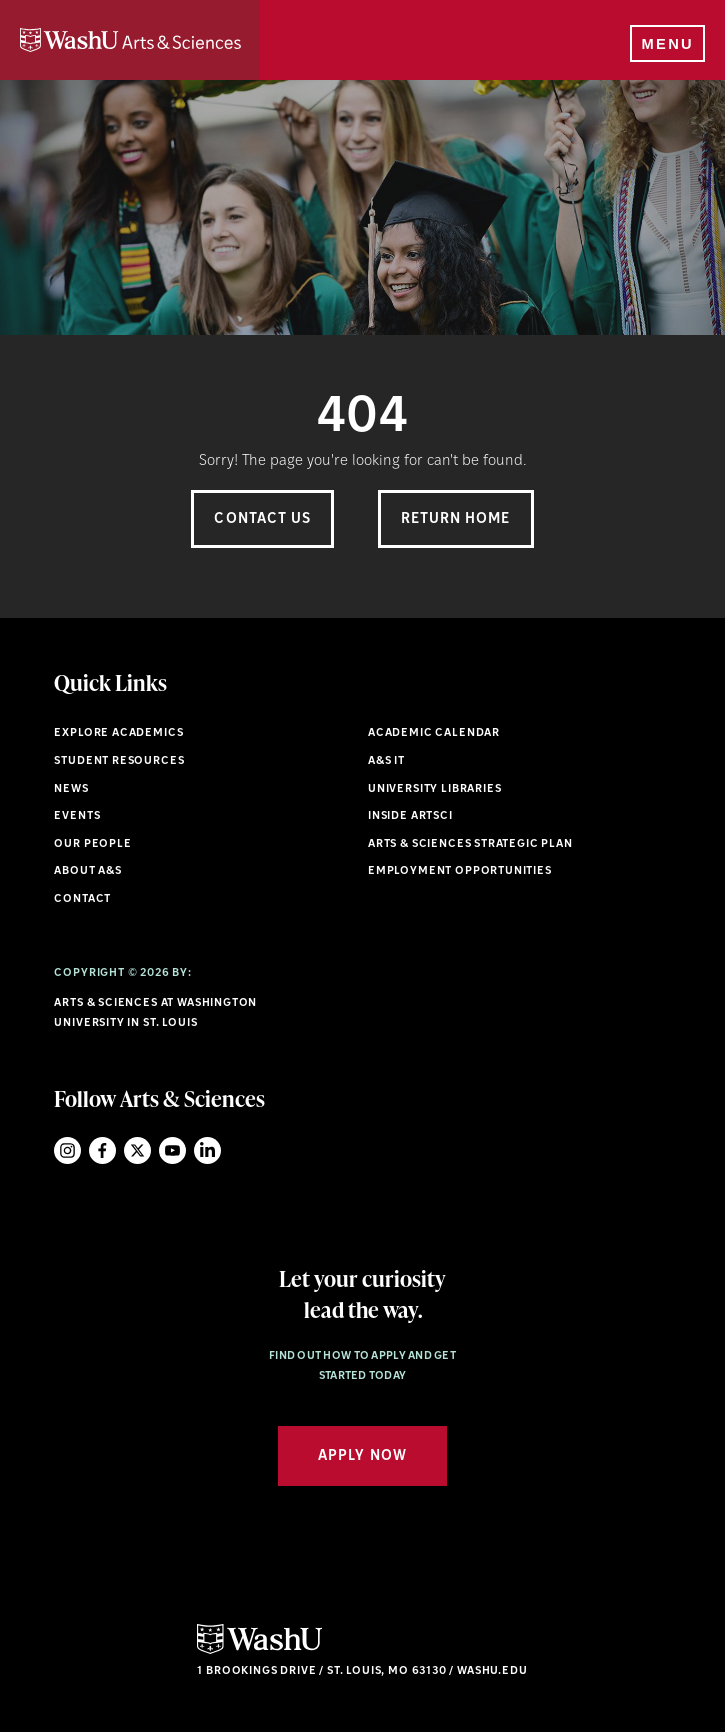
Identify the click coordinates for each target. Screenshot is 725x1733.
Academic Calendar (434, 733)
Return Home (456, 519)
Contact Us (262, 519)
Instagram (67, 1150)
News (71, 789)
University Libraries (435, 789)
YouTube (172, 1150)
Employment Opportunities (460, 871)
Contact (82, 899)
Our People (92, 844)
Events (77, 816)
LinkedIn (207, 1150)
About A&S (87, 871)
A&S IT (386, 761)
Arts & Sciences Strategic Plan (470, 844)
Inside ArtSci (410, 816)
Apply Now (362, 1456)
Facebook (102, 1150)
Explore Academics (118, 733)
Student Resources (119, 761)
